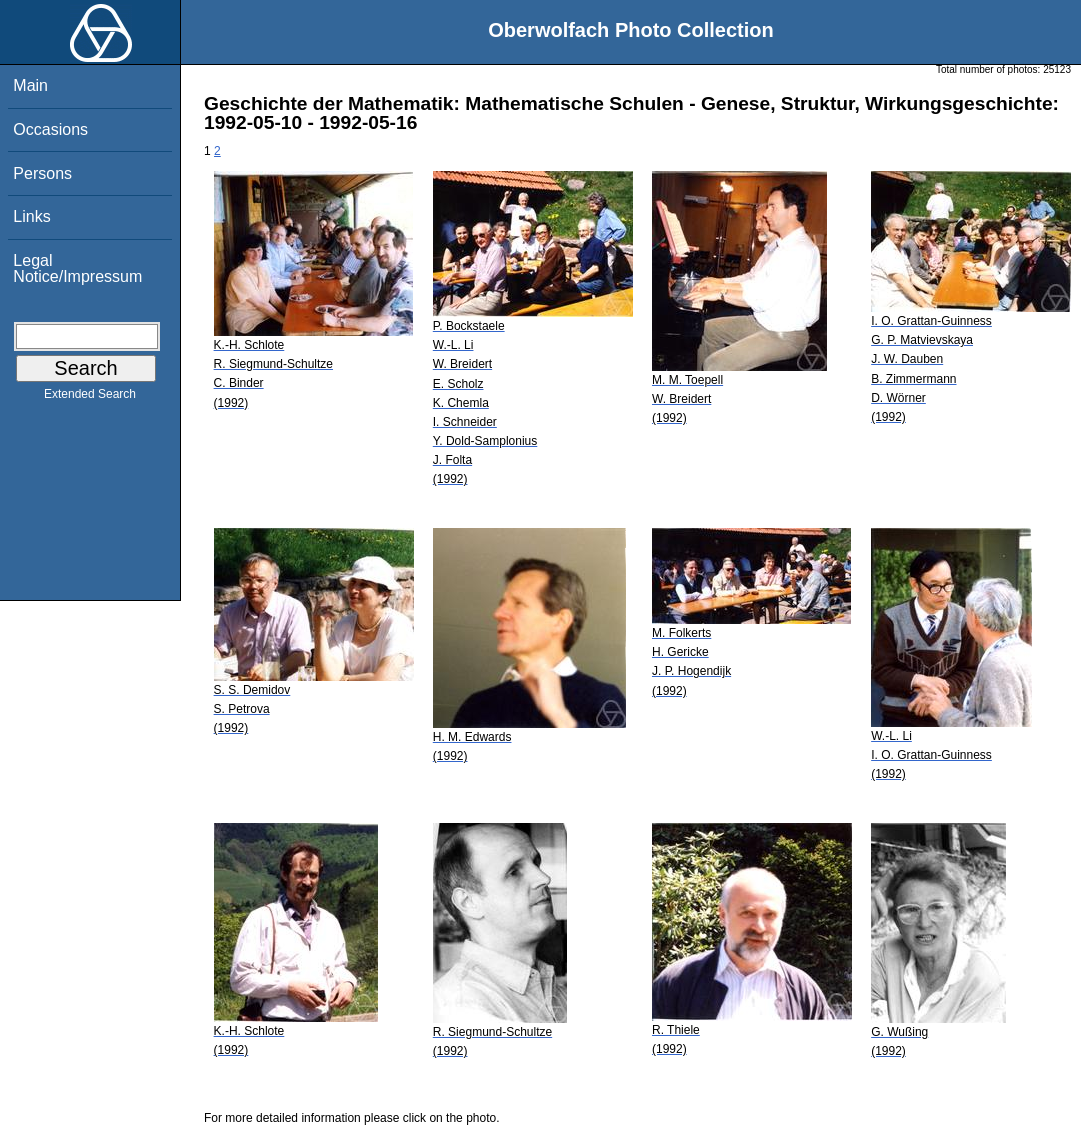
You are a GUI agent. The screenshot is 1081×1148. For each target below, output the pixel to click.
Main (30, 85)
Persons (42, 173)
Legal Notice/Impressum (77, 268)
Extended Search (90, 398)
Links (31, 216)
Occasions (50, 129)
